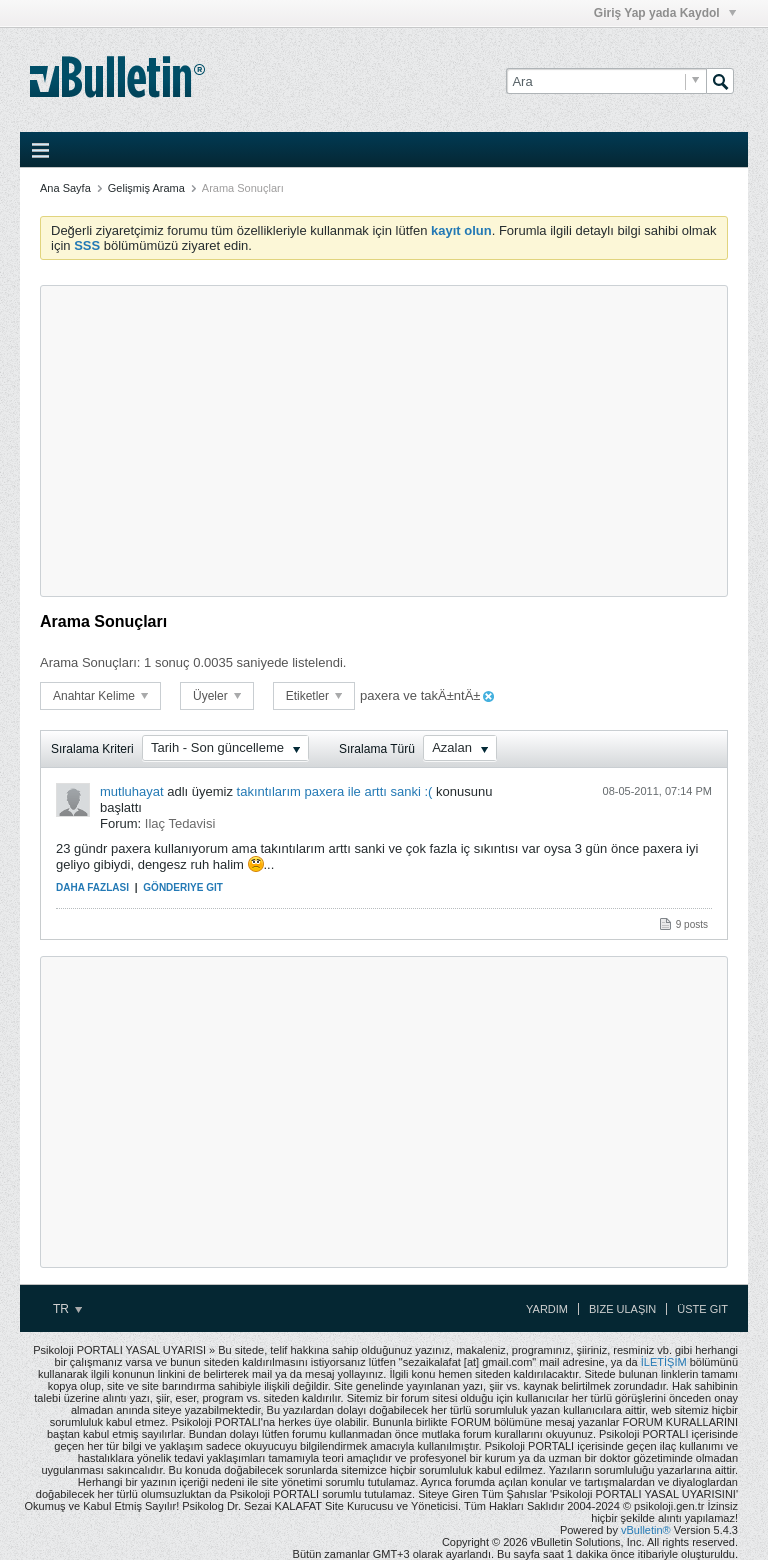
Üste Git (702, 1309)
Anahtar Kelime (100, 696)
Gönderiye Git (182, 887)
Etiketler (314, 696)
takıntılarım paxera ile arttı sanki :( (335, 791)
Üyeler (217, 696)
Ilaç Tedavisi (180, 823)
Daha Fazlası (92, 887)
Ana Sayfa (65, 188)
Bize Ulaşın (622, 1309)
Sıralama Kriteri (92, 749)
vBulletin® (646, 1530)
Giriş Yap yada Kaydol (665, 13)
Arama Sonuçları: (90, 662)
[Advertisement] (384, 441)
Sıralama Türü (377, 749)
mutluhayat (132, 791)
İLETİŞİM (664, 1362)
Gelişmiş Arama (146, 188)
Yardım (547, 1309)
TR (67, 1309)
